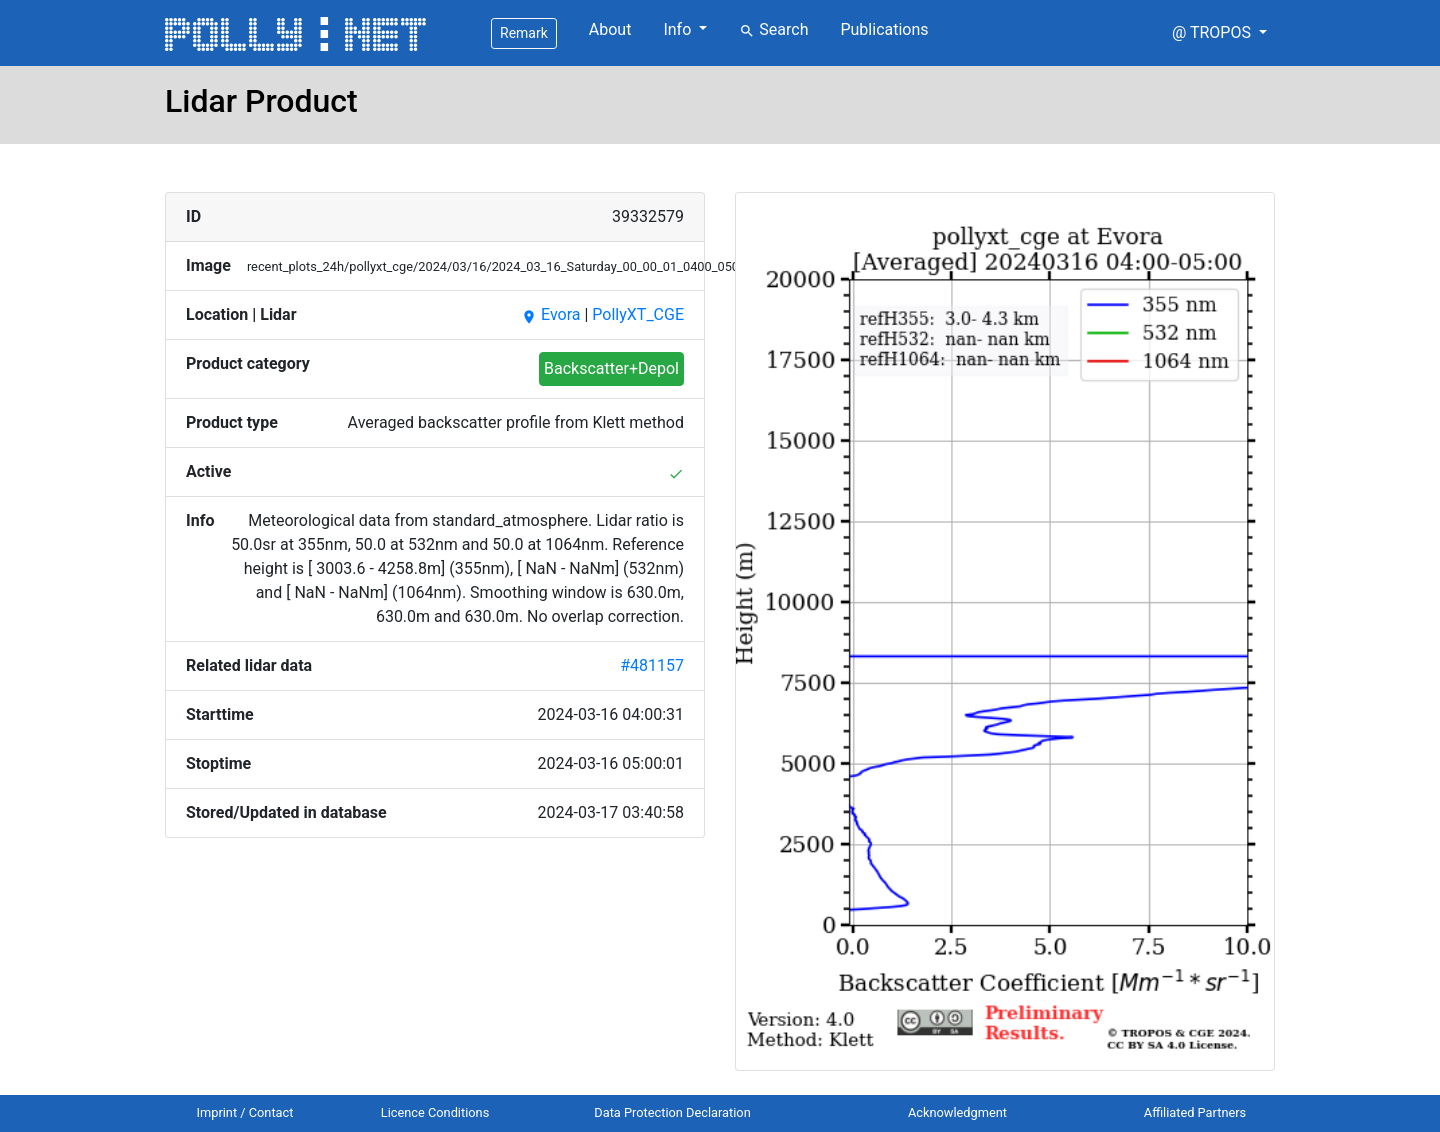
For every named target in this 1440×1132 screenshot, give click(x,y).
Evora (550, 314)
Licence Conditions (435, 1112)
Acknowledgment (957, 1112)
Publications (884, 29)
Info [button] (679, 29)
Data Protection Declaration (672, 1112)
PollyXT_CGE (638, 314)
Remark (524, 33)
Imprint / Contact (245, 1112)
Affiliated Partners (1195, 1112)
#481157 (652, 665)
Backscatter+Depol (611, 368)
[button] (1219, 33)
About (610, 29)
